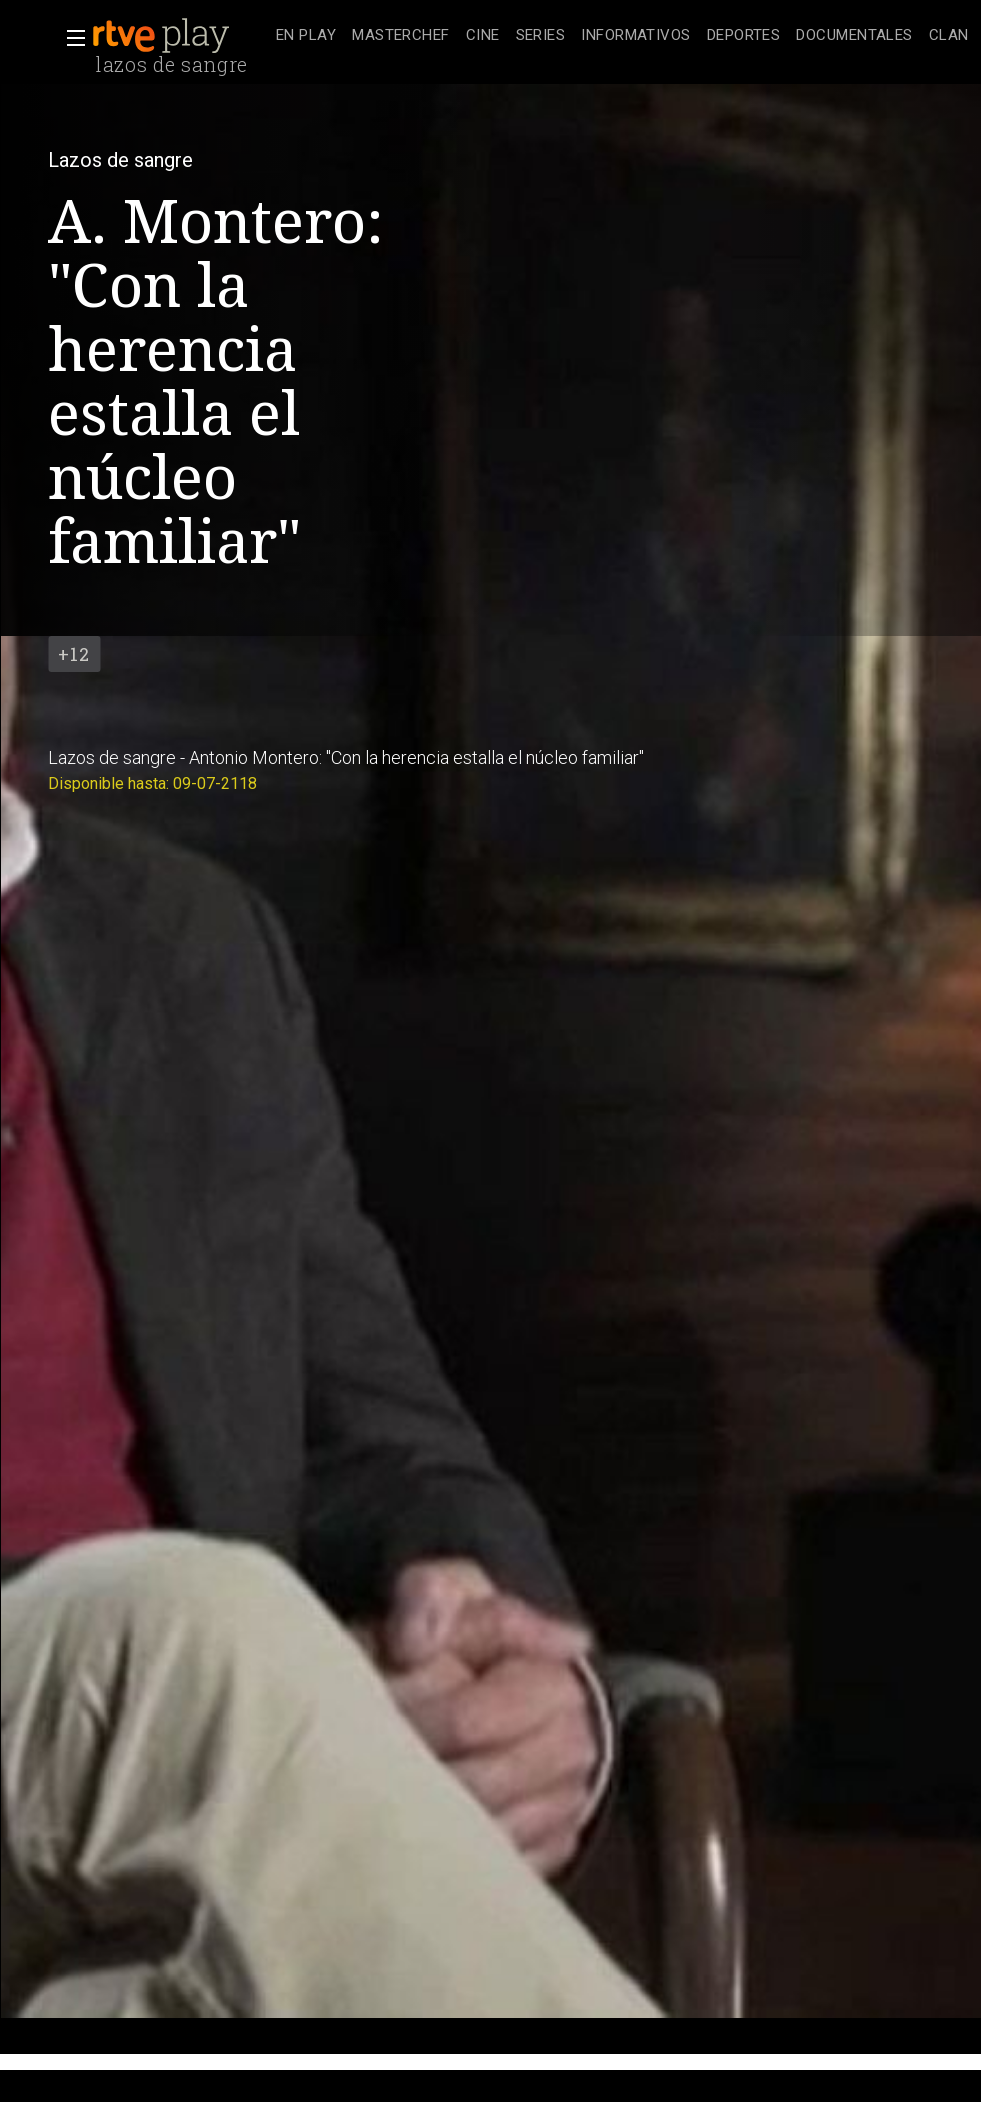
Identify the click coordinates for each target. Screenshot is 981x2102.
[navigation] (622, 36)
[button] (70, 38)
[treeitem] (306, 36)
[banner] (180, 36)
